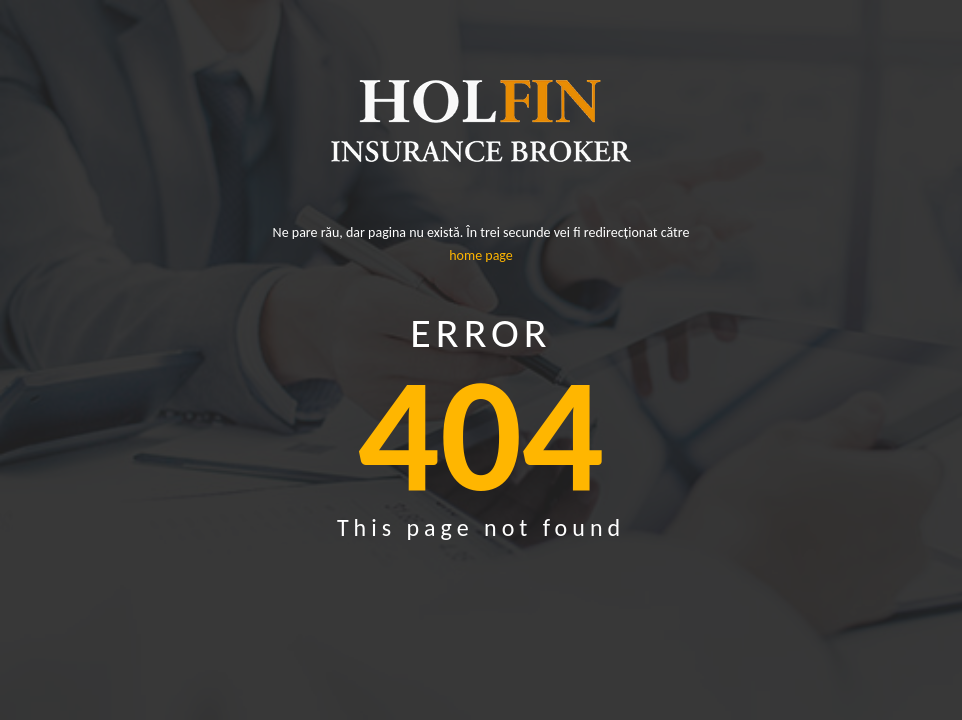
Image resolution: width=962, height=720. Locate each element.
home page (481, 256)
